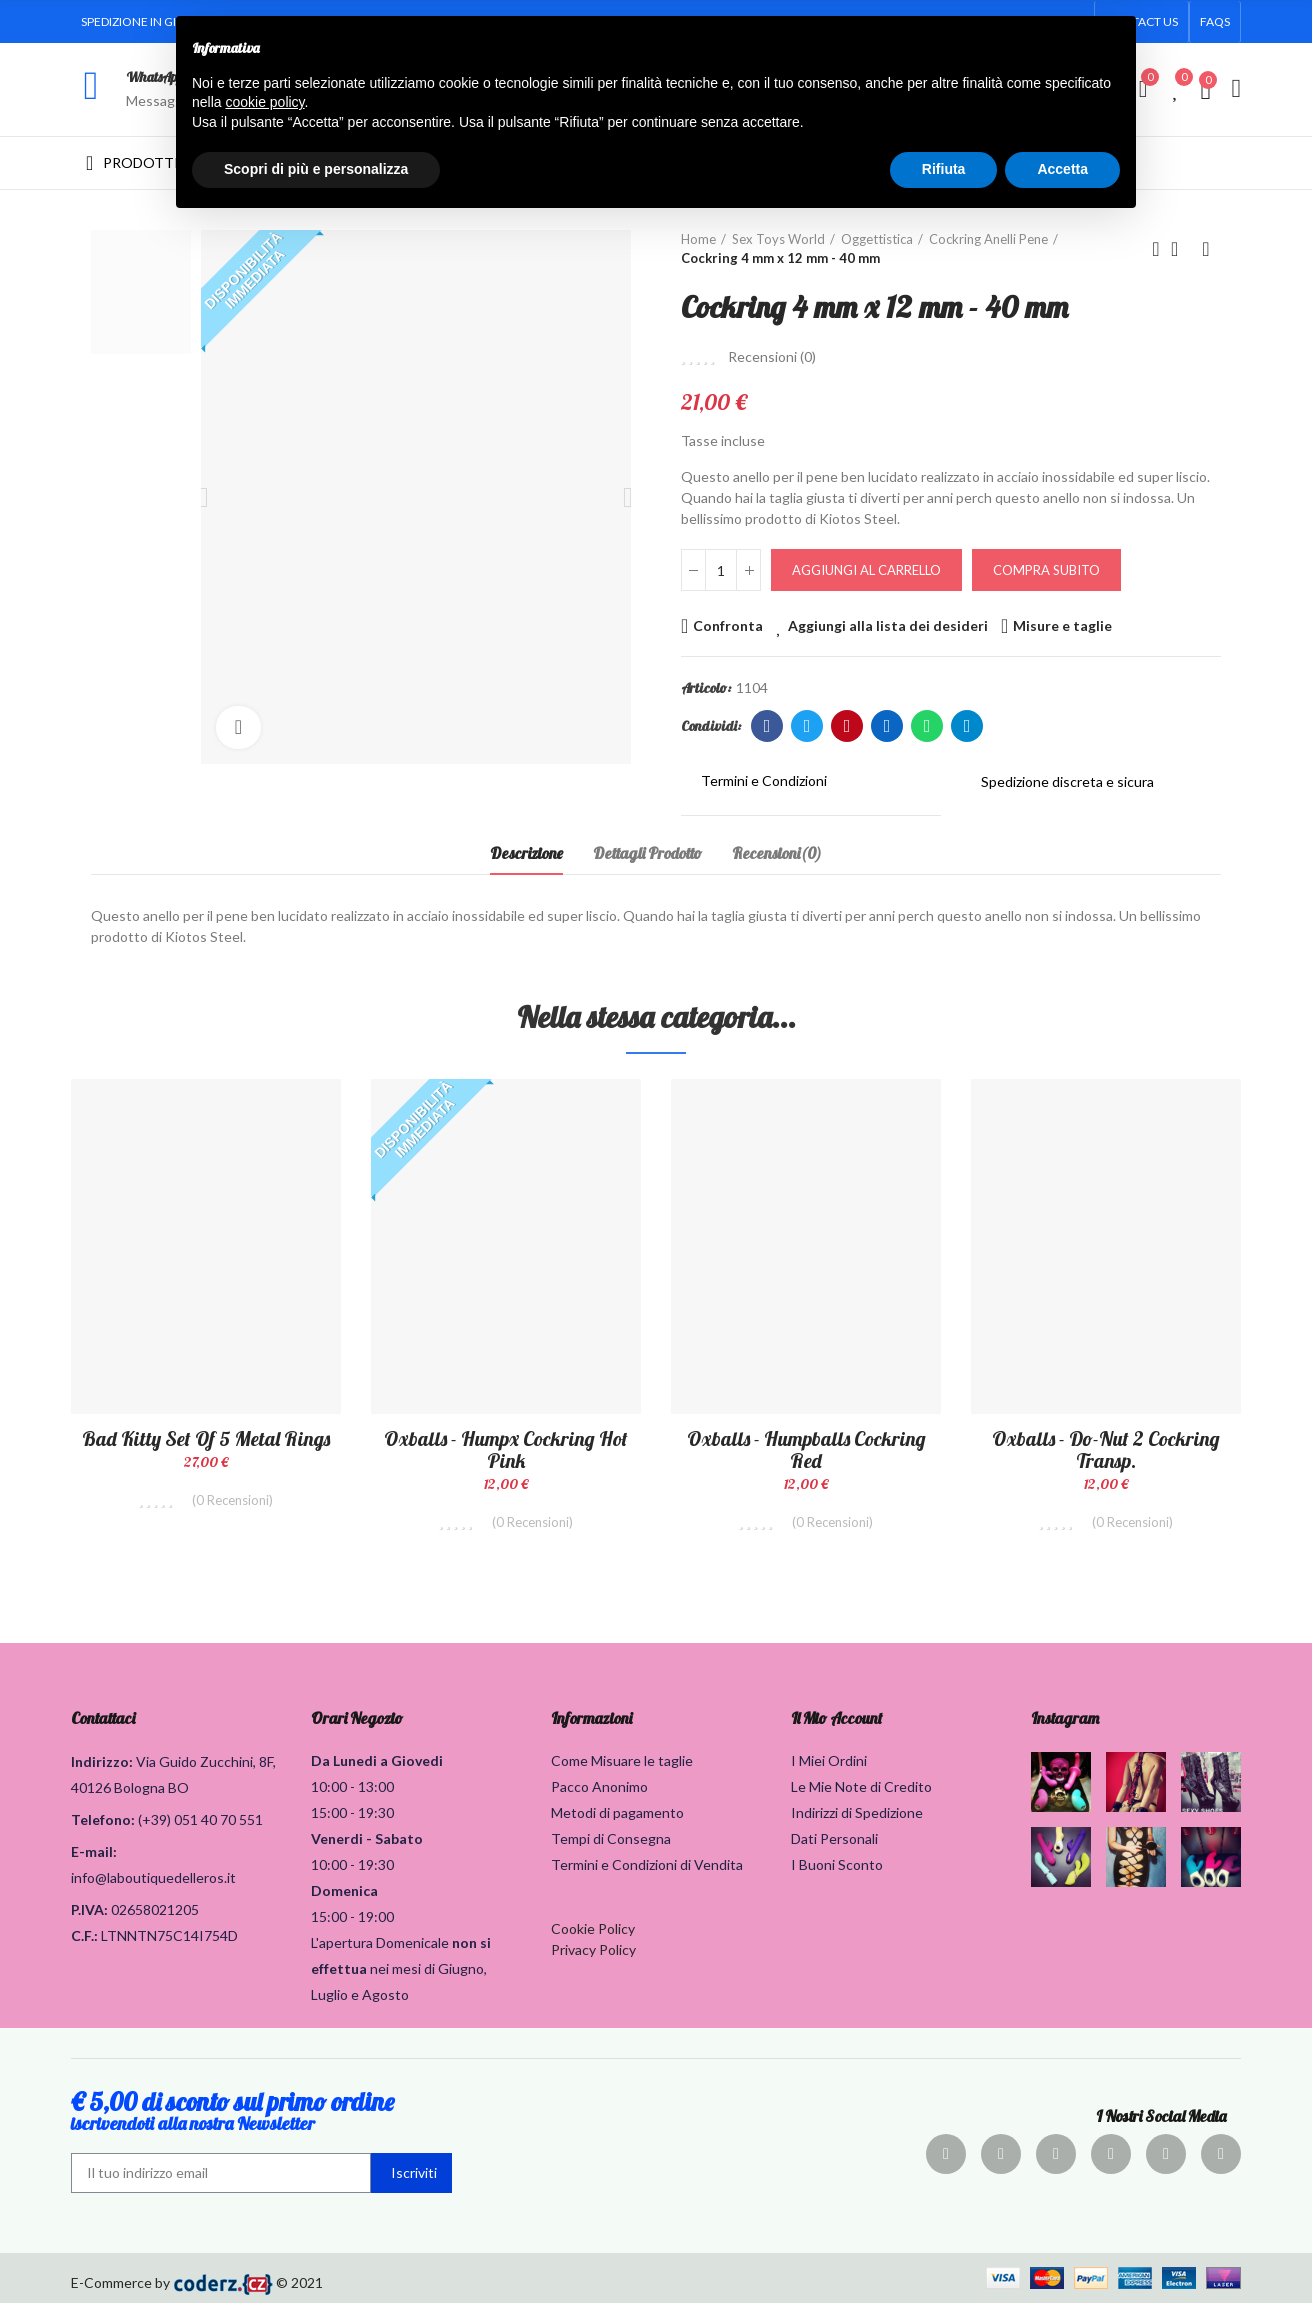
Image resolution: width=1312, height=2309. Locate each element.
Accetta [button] (1062, 169)
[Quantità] (721, 570)
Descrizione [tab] (526, 853)
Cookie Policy (593, 1934)
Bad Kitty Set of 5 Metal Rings (206, 1438)
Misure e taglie (1062, 625)
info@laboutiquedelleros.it (153, 1883)
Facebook (767, 726)
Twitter (807, 726)
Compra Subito (1046, 570)
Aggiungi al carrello (866, 570)
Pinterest (847, 726)
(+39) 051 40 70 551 (200, 1825)
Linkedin (887, 726)
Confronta (728, 625)
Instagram (1065, 1724)
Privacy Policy (593, 1955)
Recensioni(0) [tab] (777, 853)
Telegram (967, 726)
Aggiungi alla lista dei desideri (888, 625)
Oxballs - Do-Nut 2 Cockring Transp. (1106, 1449)
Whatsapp (927, 726)
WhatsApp (154, 77)
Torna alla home (1181, 249)
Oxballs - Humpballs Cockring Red (806, 1449)
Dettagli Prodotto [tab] (647, 853)
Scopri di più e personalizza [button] (316, 169)
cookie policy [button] (264, 102)
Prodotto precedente (1156, 249)
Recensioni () (772, 357)
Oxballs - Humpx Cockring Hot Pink (506, 1449)
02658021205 (155, 1915)
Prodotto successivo (1206, 249)
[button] (1215, 22)
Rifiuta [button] (944, 169)
